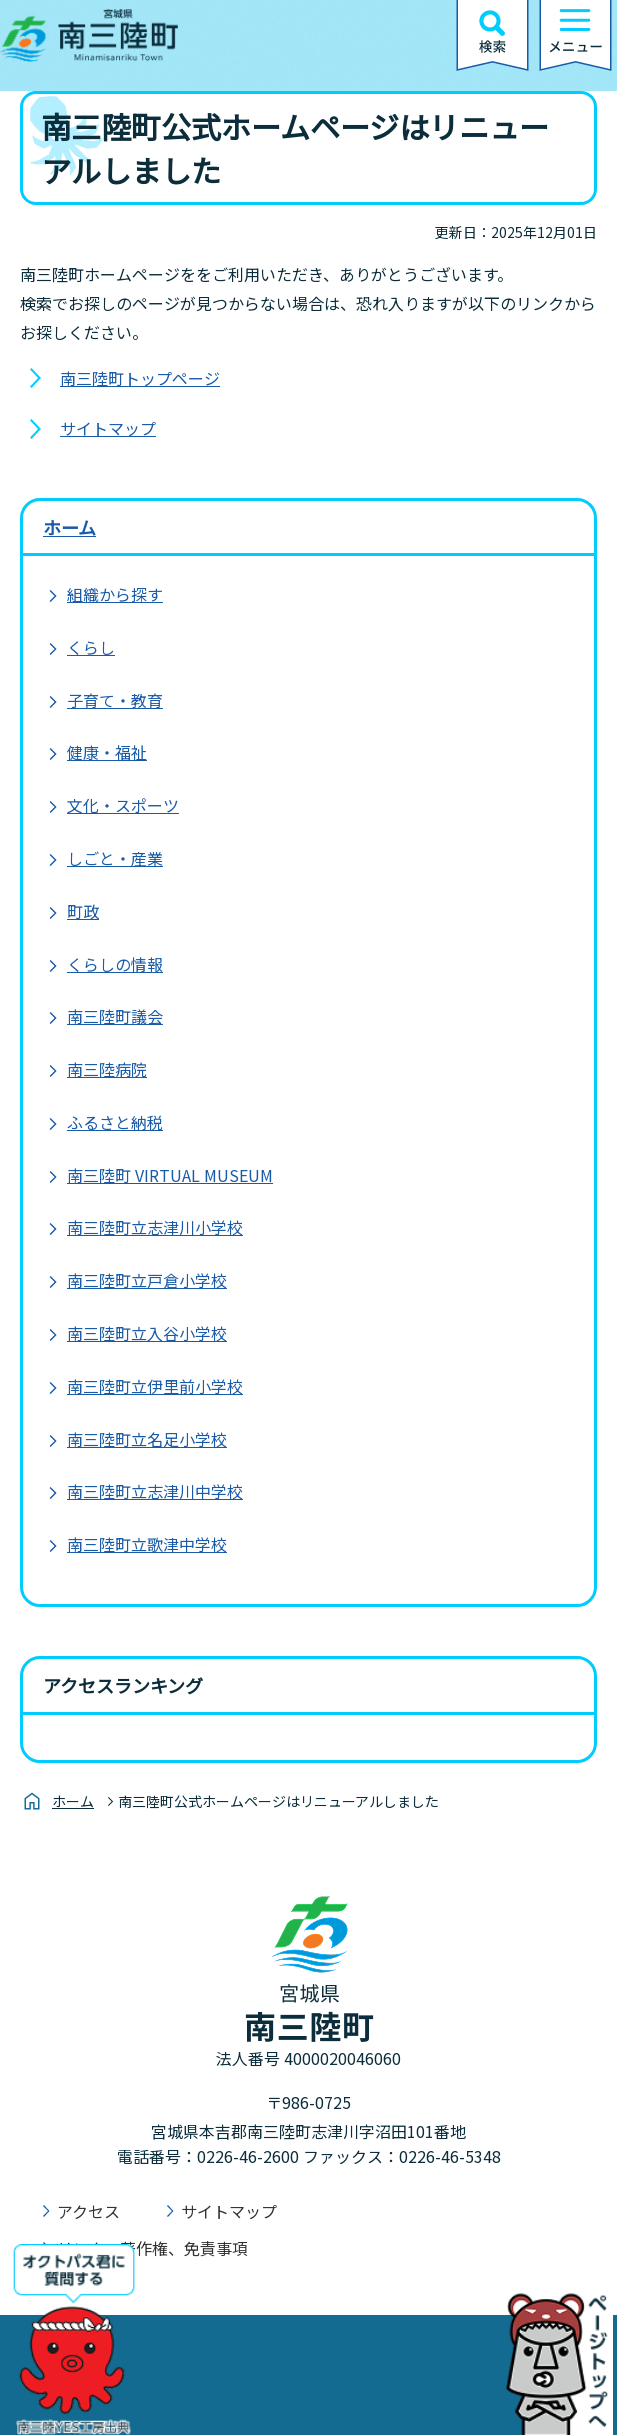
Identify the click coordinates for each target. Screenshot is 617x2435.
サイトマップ (108, 428)
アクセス (88, 2211)
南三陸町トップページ (140, 378)
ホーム (69, 527)
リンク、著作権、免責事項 (152, 2248)
